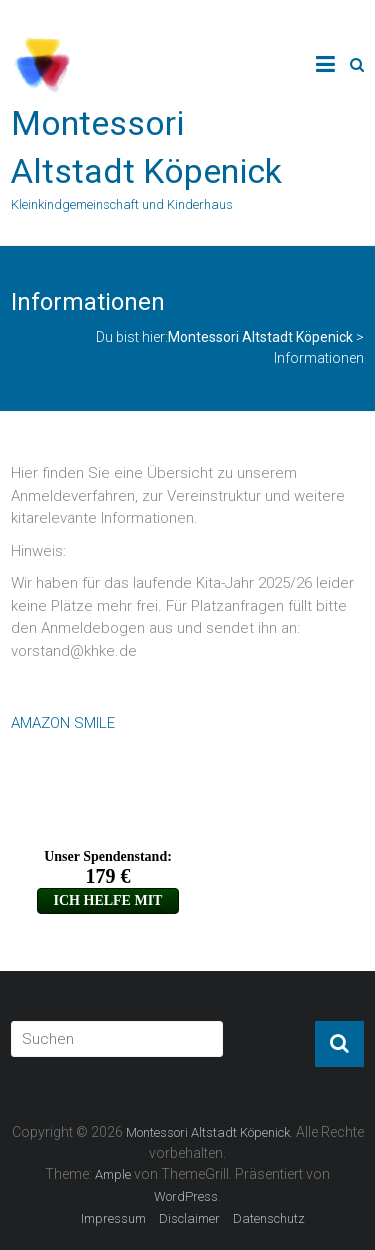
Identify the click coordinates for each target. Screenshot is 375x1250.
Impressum (113, 1218)
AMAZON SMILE (63, 723)
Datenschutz (269, 1218)
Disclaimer (189, 1218)
